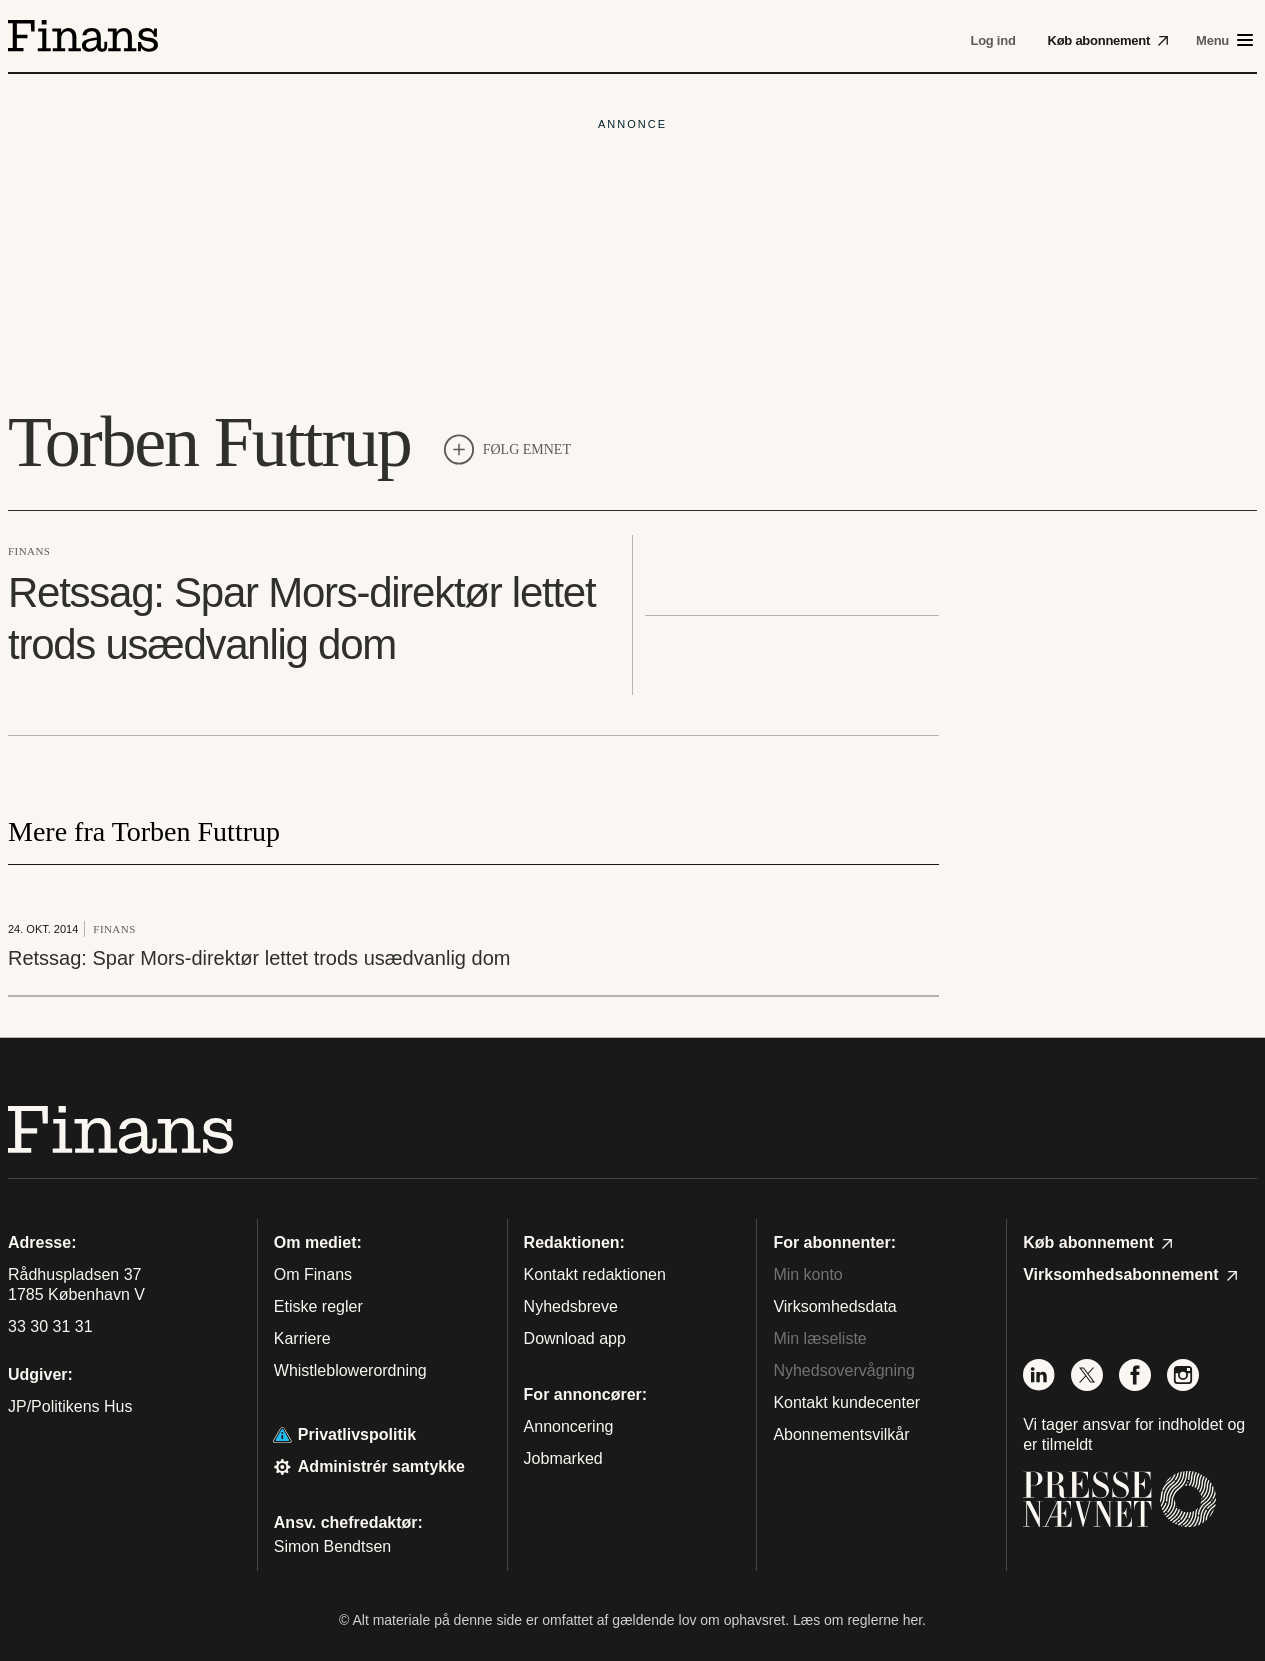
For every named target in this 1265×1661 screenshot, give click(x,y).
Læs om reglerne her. (859, 1620)
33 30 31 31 (50, 1327)
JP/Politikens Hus (70, 1406)
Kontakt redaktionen (595, 1274)
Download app (575, 1338)
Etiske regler (318, 1306)
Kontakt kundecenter (846, 1402)
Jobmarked (563, 1458)
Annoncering (569, 1426)
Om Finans (313, 1274)
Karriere (302, 1338)
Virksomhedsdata (834, 1306)
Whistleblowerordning (350, 1370)
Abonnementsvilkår (841, 1434)
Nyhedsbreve (571, 1306)
